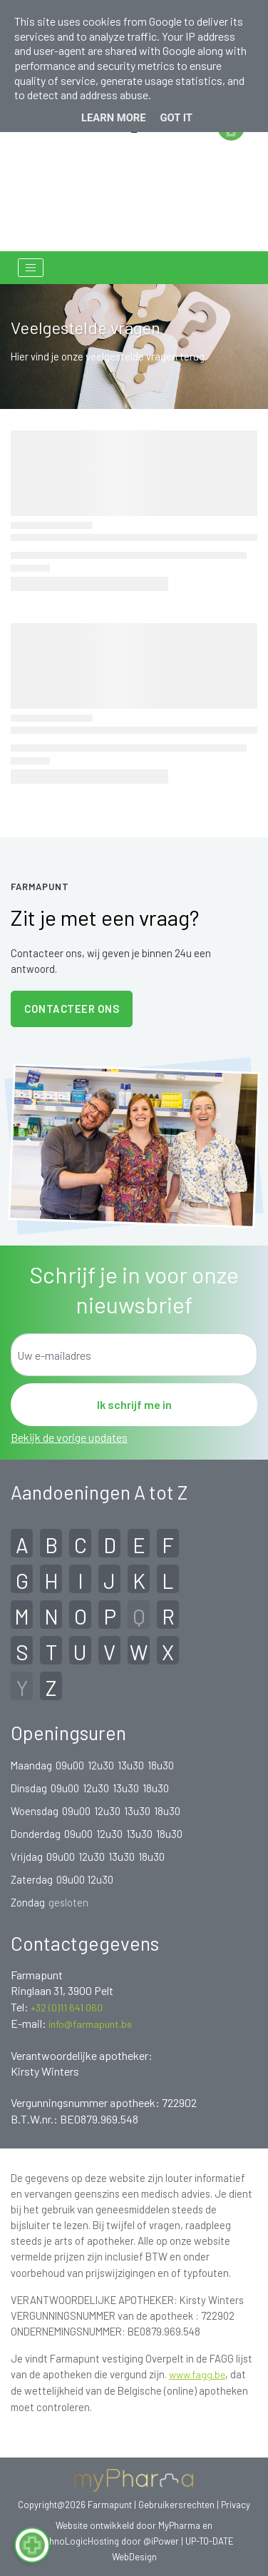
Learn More (113, 117)
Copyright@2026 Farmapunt (75, 2504)
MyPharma (179, 2525)
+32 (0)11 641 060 (67, 2007)
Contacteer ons (71, 1008)
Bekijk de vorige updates (69, 1437)
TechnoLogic (61, 2541)
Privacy (235, 2504)
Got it (176, 117)
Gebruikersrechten (177, 2504)
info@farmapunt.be (90, 2024)
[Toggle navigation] (30, 267)
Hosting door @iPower (133, 2541)
